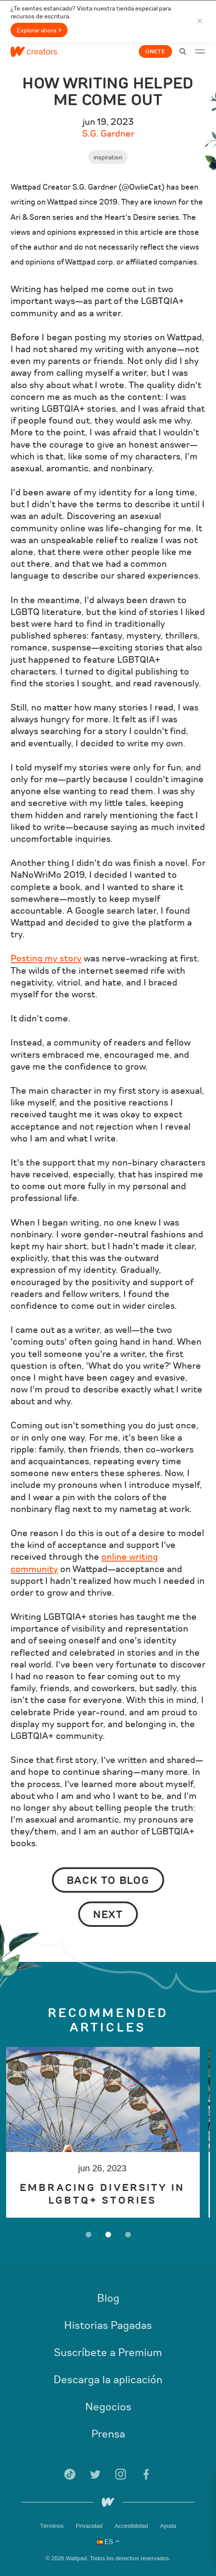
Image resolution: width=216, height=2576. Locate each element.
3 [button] (128, 2234)
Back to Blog (108, 1880)
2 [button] (108, 2234)
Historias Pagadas (108, 2325)
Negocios (108, 2406)
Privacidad (90, 2526)
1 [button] (88, 2234)
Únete (155, 52)
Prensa (108, 2434)
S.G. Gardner (108, 134)
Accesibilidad (132, 2526)
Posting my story (46, 958)
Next (108, 1915)
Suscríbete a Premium (108, 2352)
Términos (52, 2526)
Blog (108, 2298)
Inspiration (108, 157)
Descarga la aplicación (108, 2379)
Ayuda (168, 2526)
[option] (108, 2132)
